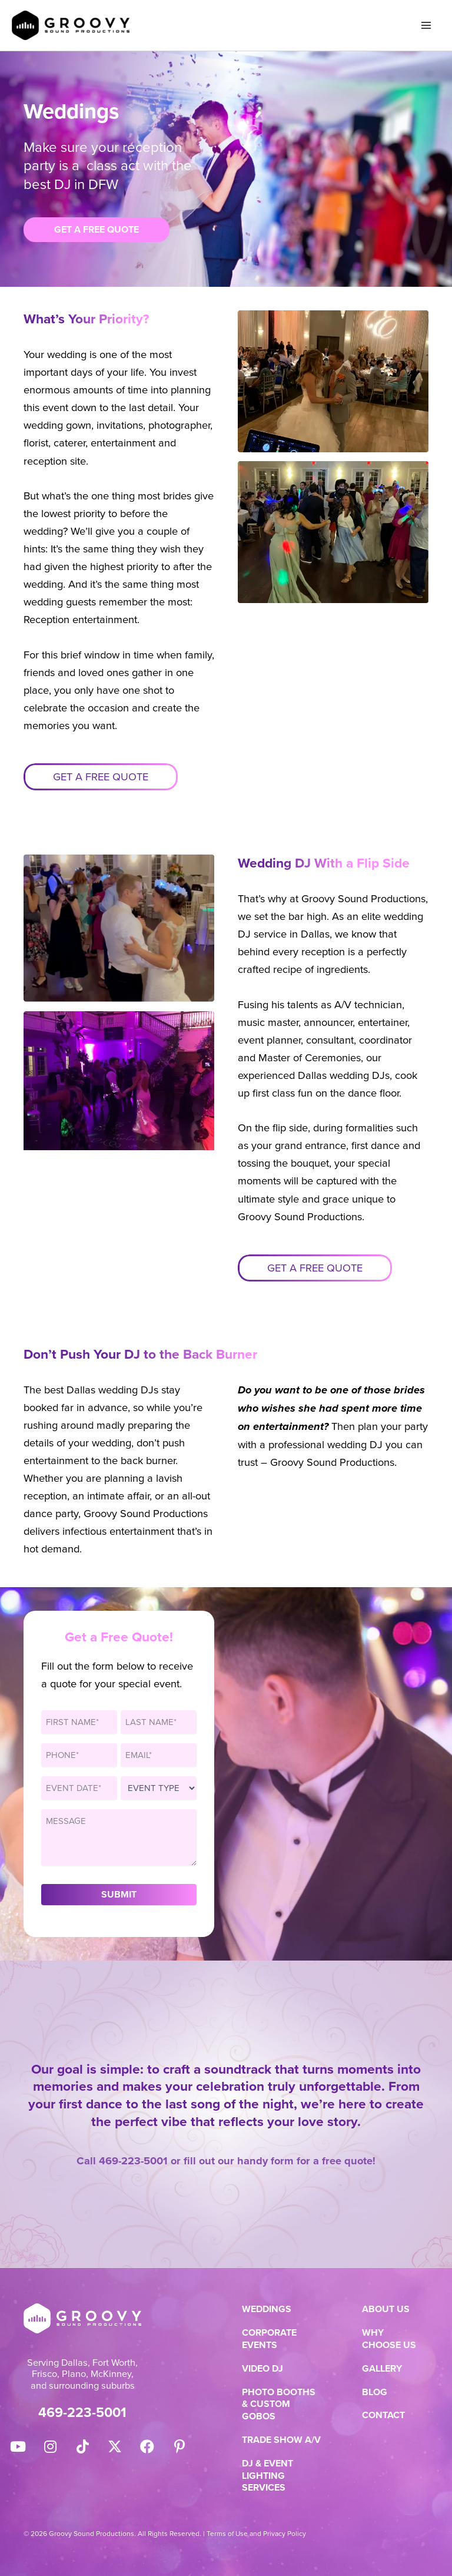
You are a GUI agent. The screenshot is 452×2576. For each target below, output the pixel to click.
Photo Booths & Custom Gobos (278, 2404)
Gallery (382, 2369)
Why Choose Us (389, 2339)
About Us (386, 2309)
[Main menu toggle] (426, 25)
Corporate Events (269, 2339)
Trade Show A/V (281, 2440)
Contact (383, 2415)
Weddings (266, 2309)
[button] (18, 2445)
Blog (374, 2392)
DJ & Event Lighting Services (267, 2476)
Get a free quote (100, 776)
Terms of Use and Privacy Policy (256, 2533)
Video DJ (262, 2369)
